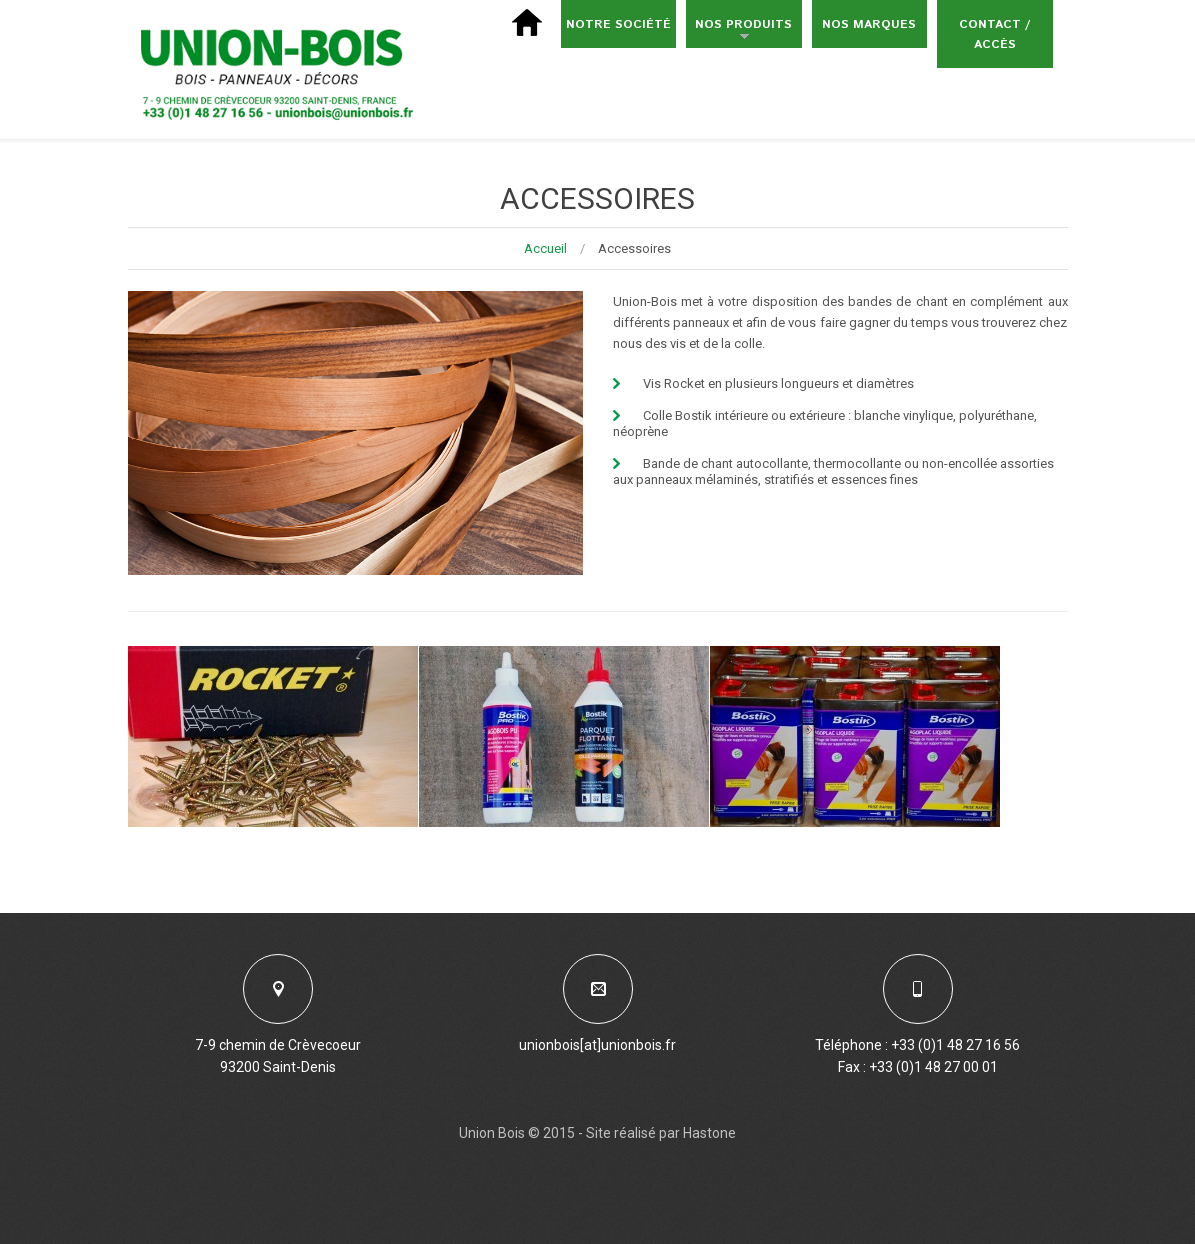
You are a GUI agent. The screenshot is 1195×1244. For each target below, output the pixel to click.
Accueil (545, 248)
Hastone (709, 1133)
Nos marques (869, 24)
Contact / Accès (994, 34)
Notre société (618, 24)
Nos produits (739, 32)
